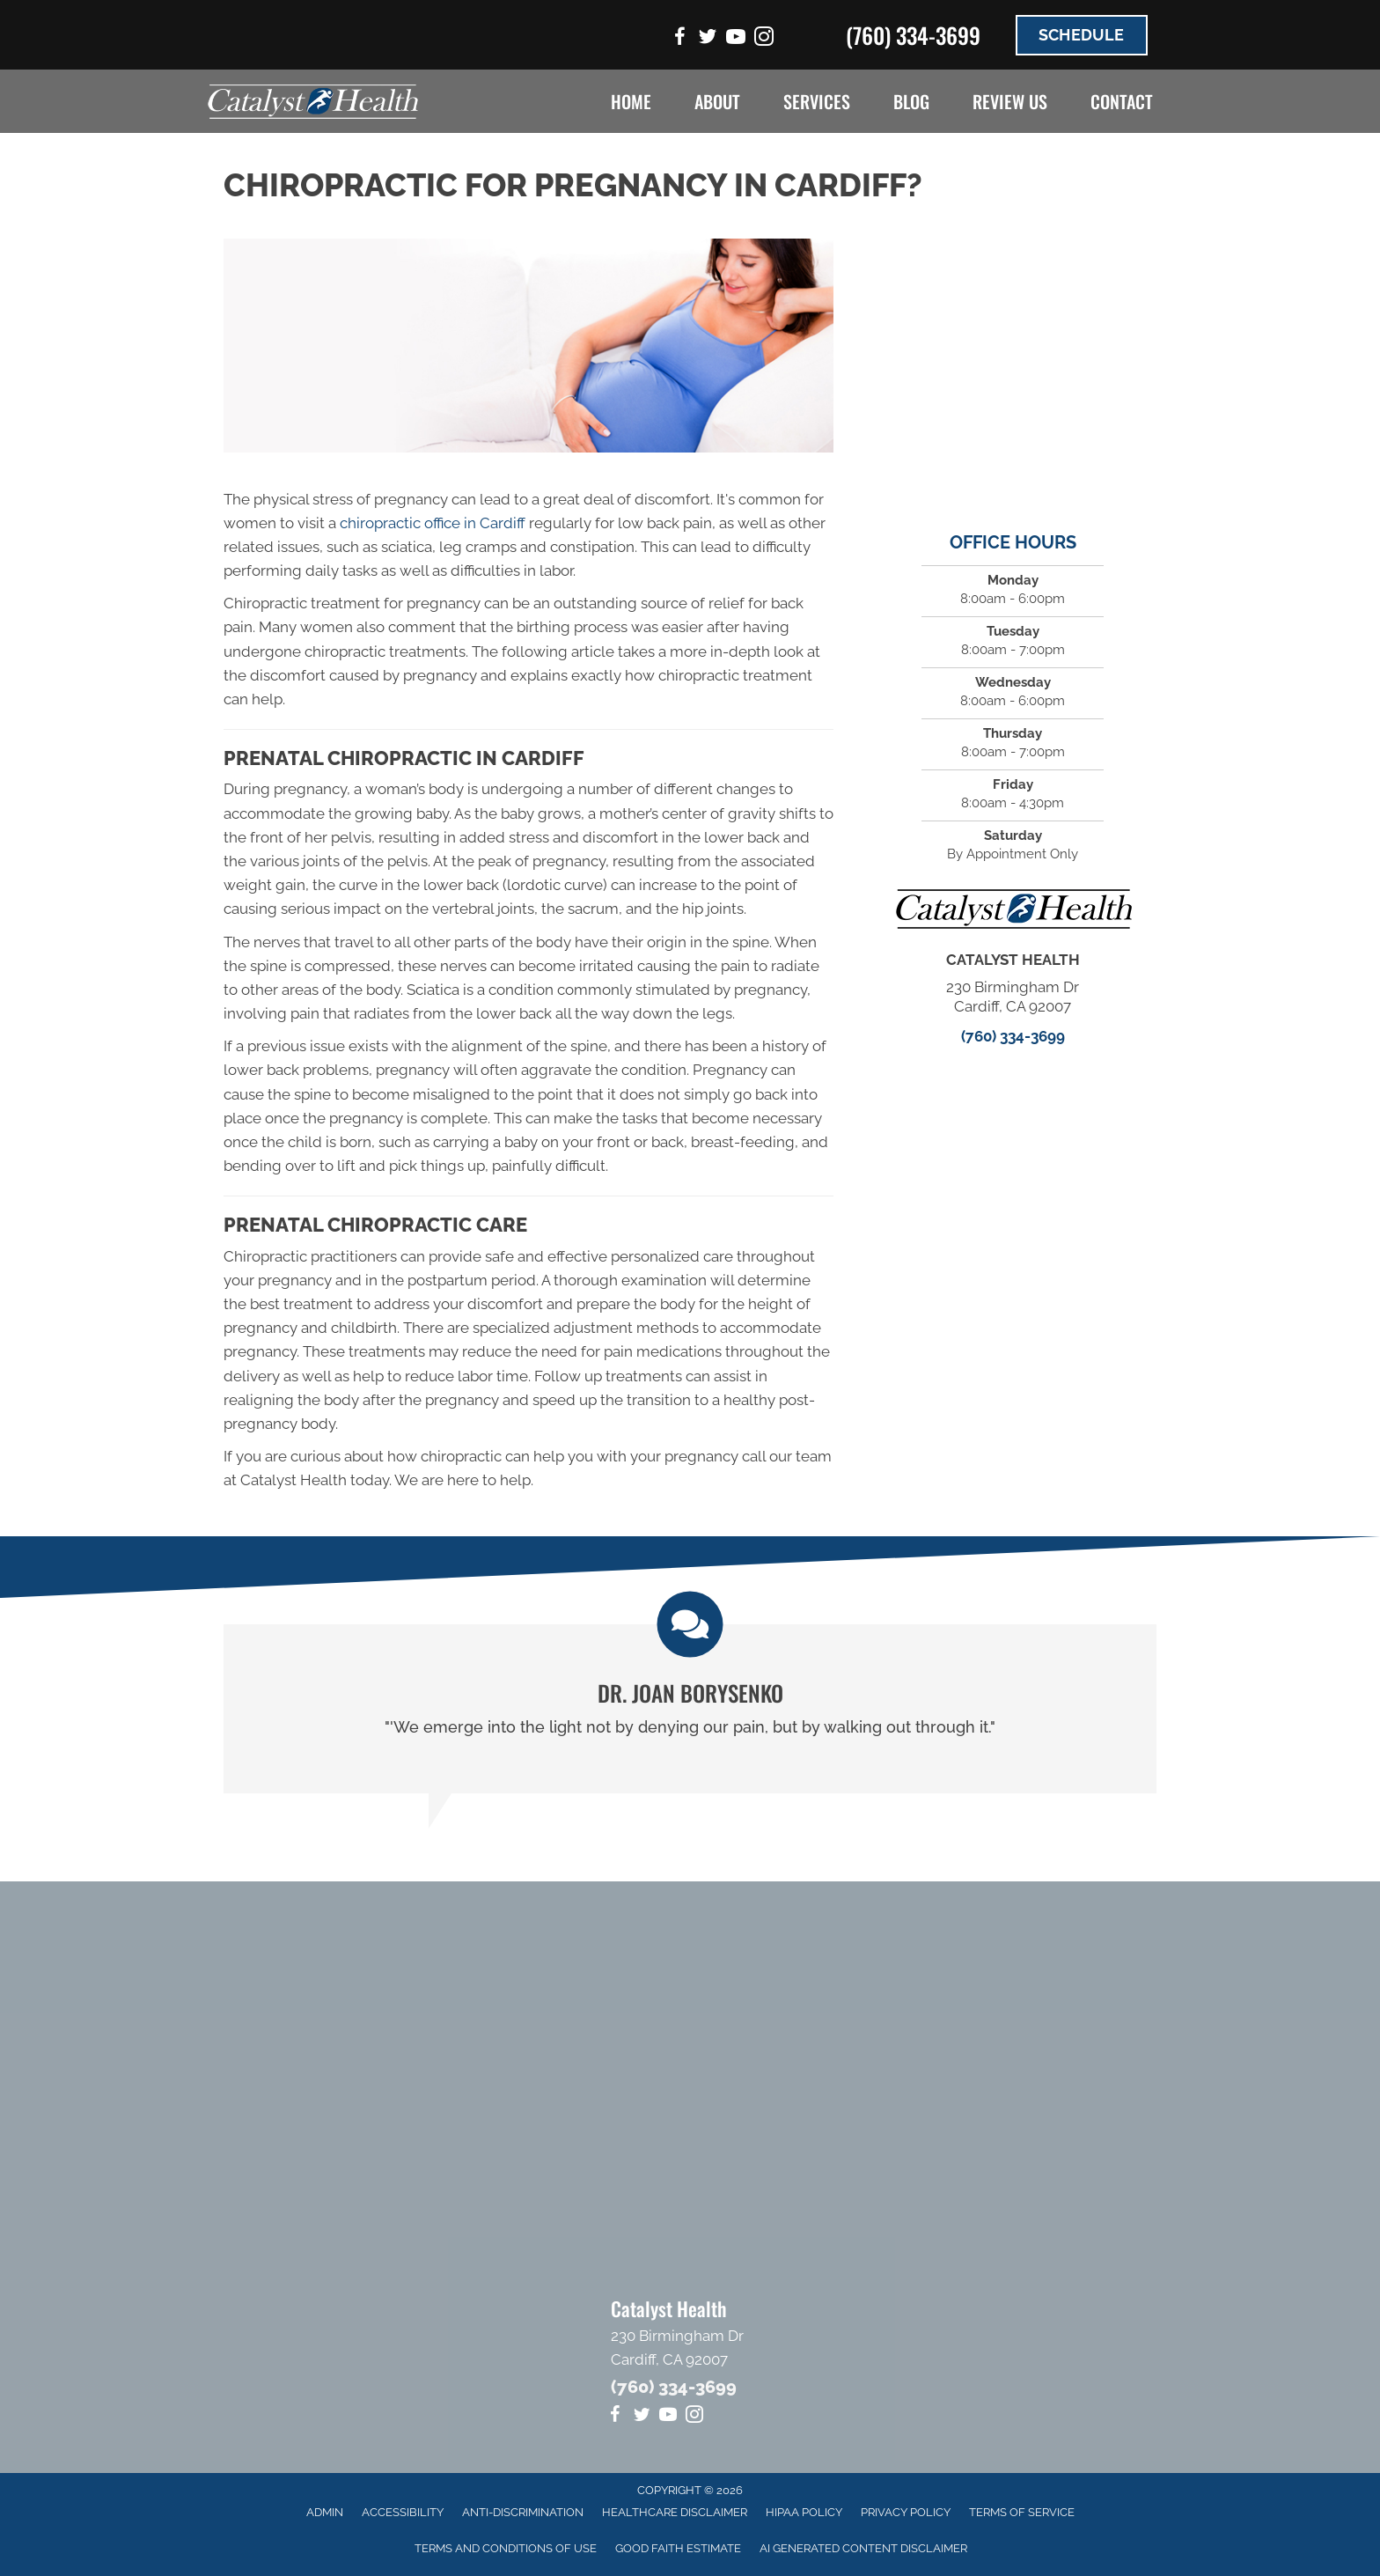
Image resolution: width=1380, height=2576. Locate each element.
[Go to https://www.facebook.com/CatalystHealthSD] (679, 39)
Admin (324, 2512)
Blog (911, 101)
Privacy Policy (906, 2512)
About (717, 101)
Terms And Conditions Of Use (506, 2548)
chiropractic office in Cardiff (432, 523)
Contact (1121, 101)
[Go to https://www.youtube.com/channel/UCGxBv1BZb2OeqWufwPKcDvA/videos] (735, 39)
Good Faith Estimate (678, 2548)
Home (631, 101)
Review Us (1010, 101)
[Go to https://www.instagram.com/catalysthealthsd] (764, 39)
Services (816, 101)
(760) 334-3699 (913, 34)
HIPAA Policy (804, 2512)
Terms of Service (1022, 2512)
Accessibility (403, 2512)
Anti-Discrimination (523, 2512)
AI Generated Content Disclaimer (863, 2548)
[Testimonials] (690, 1708)
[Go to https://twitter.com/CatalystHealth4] (707, 39)
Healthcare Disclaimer (674, 2512)
